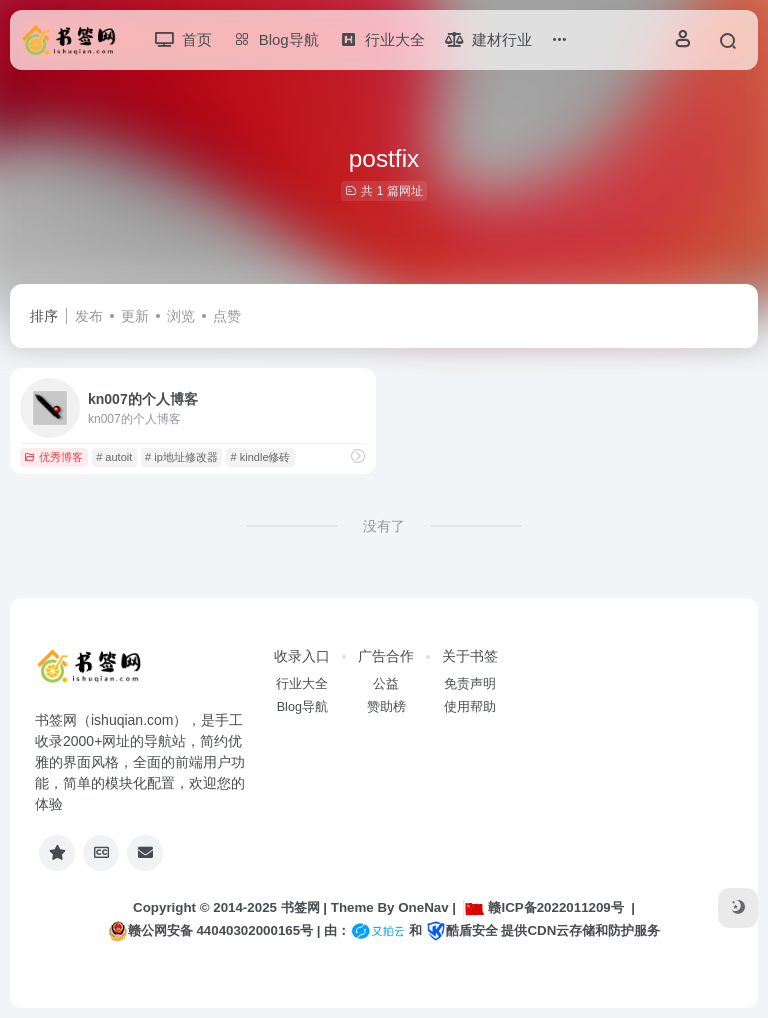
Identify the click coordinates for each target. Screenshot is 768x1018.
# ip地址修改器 (181, 457)
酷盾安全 (462, 930)
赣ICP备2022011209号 (543, 907)
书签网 (300, 907)
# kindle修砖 (261, 457)
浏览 (181, 316)
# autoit (114, 457)
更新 (135, 316)
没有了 (384, 526)
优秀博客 (53, 457)
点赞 (227, 316)
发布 (89, 316)
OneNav (423, 907)
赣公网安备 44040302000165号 (210, 931)
